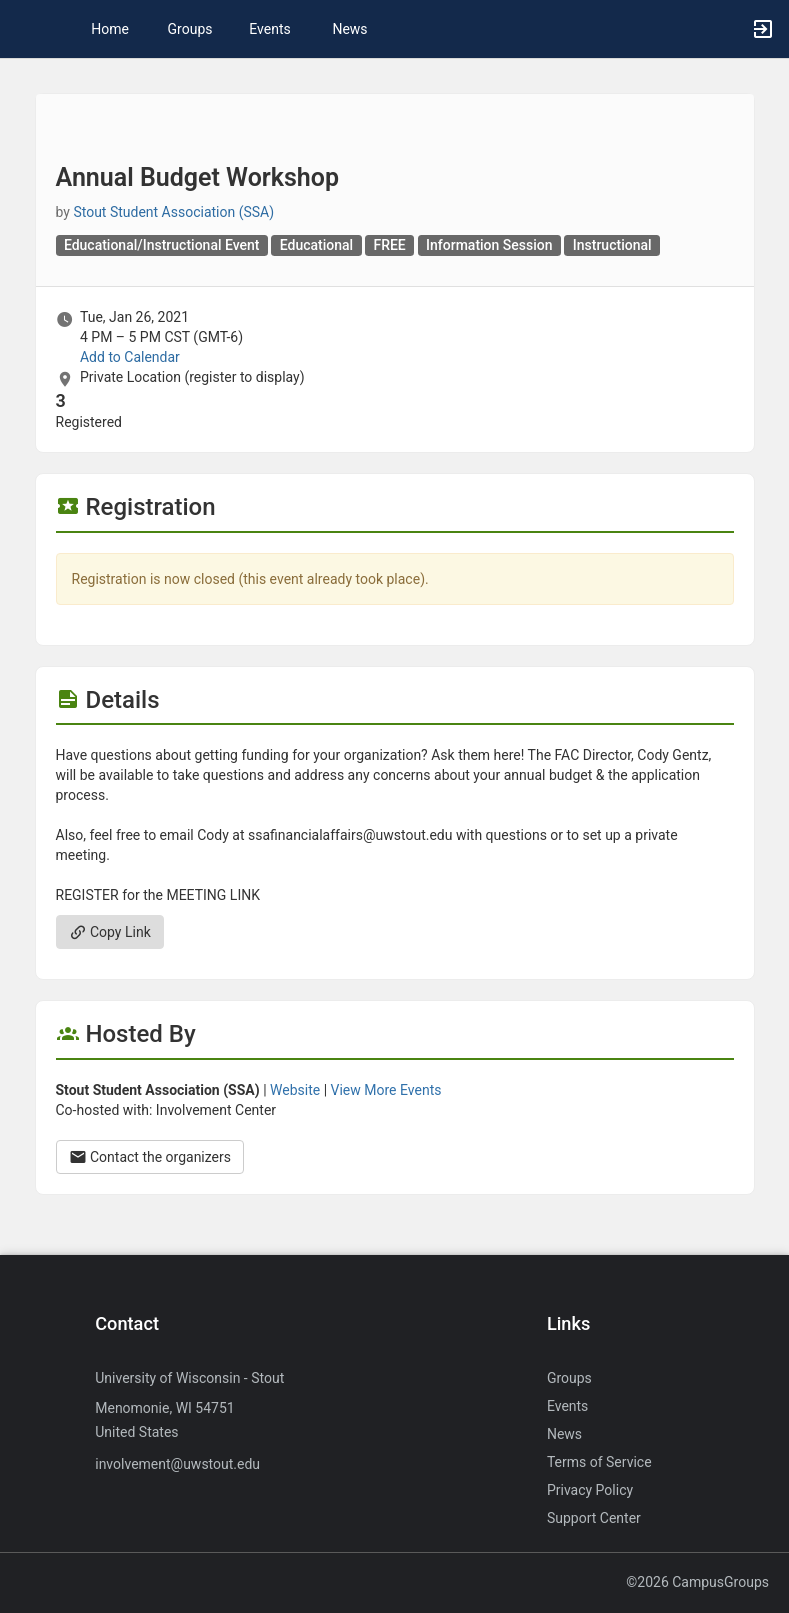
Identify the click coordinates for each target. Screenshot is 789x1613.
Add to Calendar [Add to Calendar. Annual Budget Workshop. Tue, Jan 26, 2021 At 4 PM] (130, 357)
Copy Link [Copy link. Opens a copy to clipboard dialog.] (110, 932)
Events (269, 29)
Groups (190, 29)
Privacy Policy (590, 1490)
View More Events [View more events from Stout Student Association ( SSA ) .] (386, 1090)
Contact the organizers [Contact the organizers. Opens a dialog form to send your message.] (150, 1157)
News (349, 29)
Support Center (594, 1518)
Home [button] (110, 29)
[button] (25, 29)
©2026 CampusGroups (697, 1582)
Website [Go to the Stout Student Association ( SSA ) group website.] (295, 1090)
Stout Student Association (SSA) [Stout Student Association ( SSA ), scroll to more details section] (173, 212)
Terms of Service (599, 1462)
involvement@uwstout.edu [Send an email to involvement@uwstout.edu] (177, 1464)
